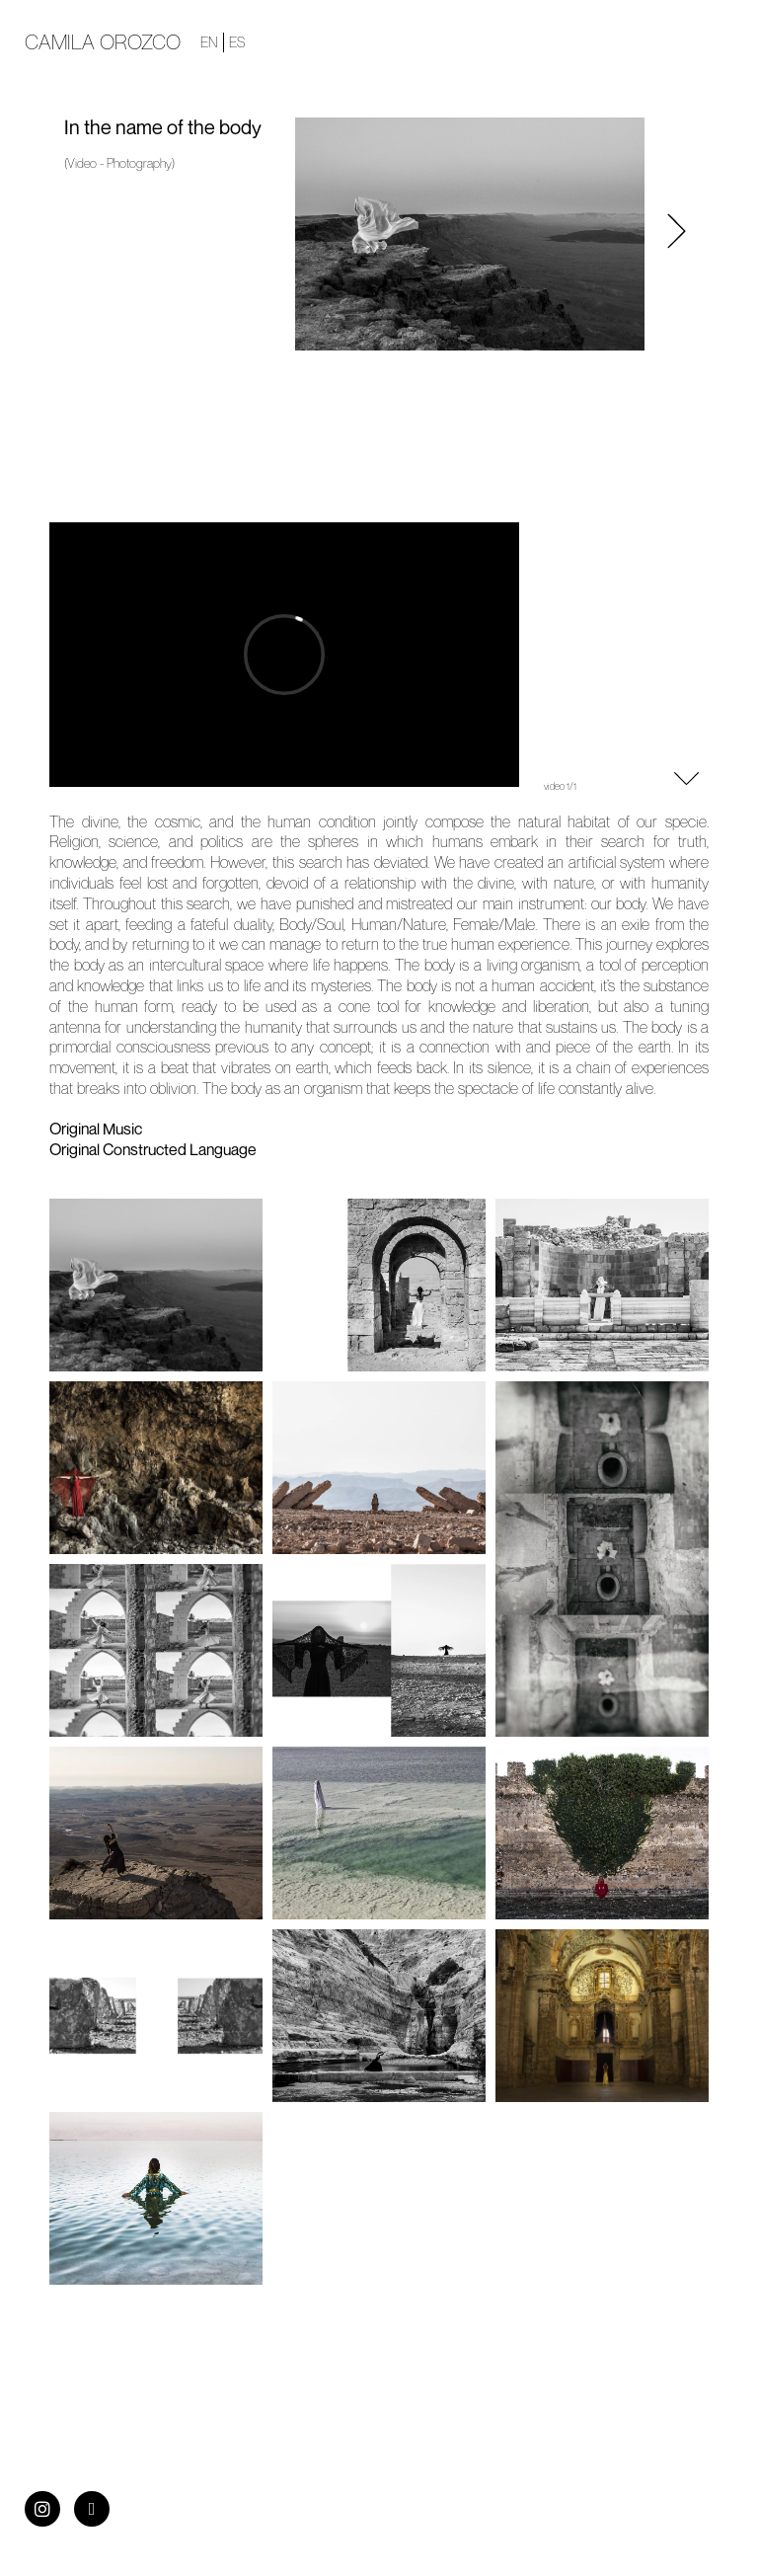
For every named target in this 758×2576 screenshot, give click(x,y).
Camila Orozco (103, 42)
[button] (676, 233)
